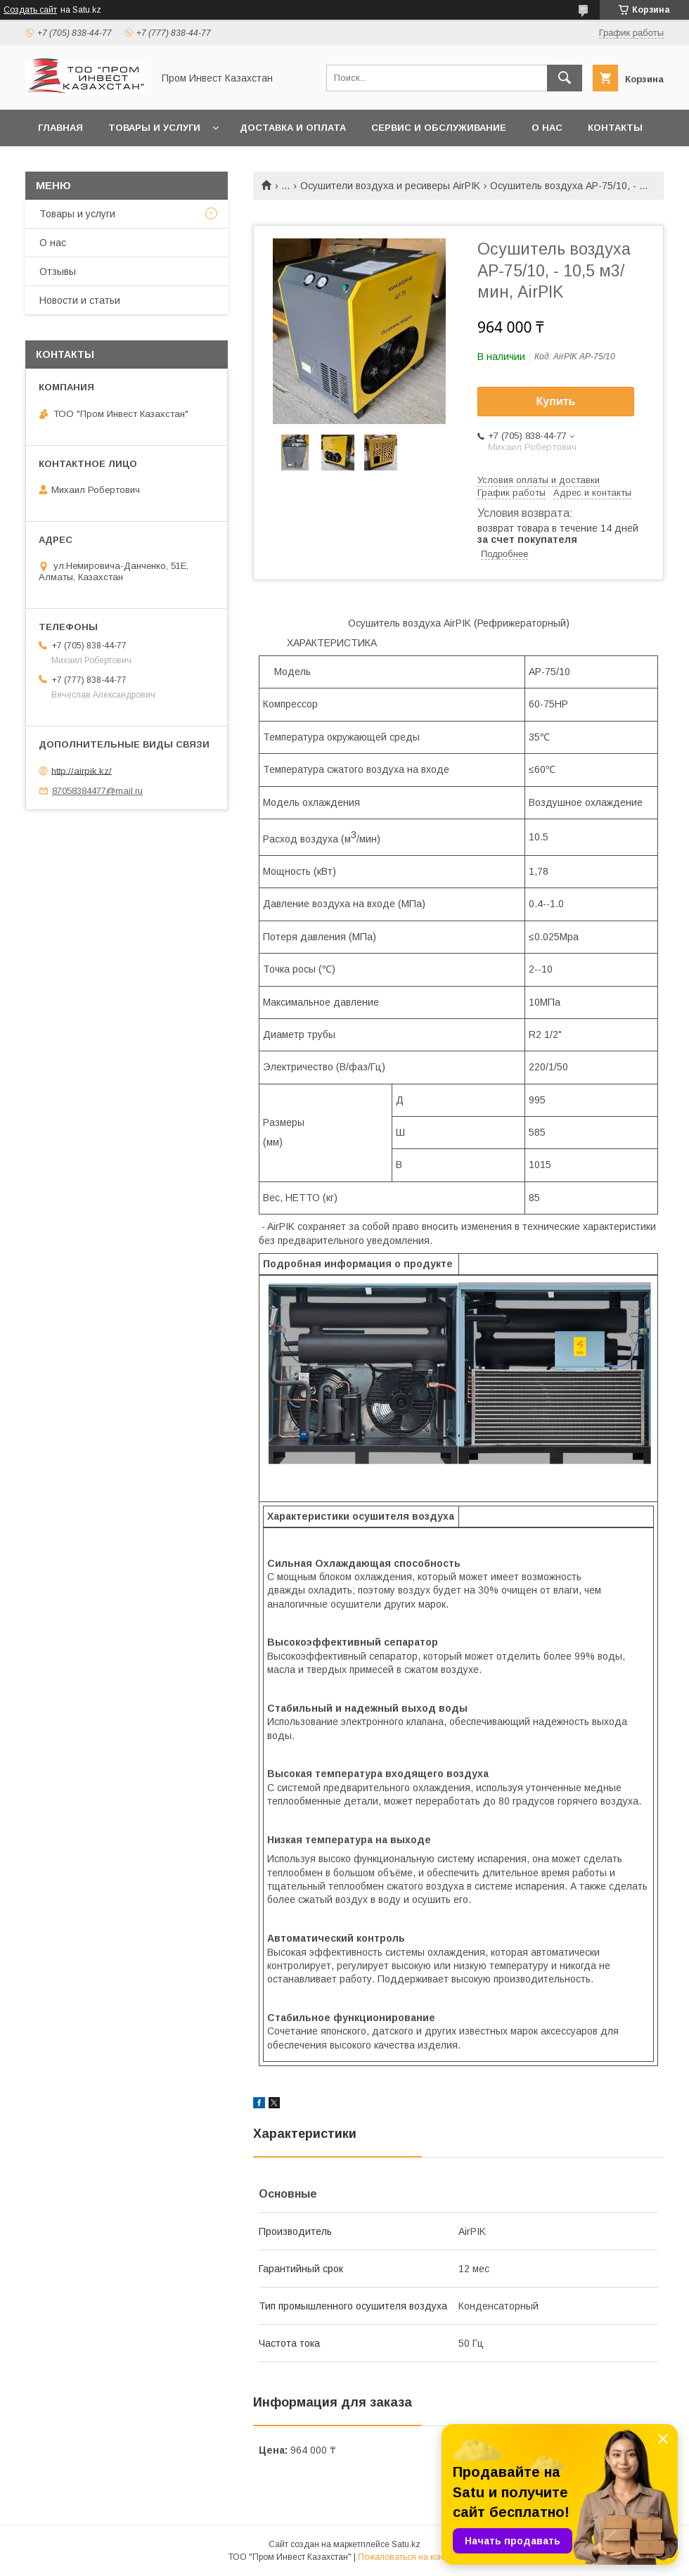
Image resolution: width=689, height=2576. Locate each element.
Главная (60, 127)
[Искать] (564, 78)
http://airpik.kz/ (81, 770)
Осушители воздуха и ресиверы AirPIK (390, 185)
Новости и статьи (79, 300)
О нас (547, 127)
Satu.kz (406, 2544)
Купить (556, 401)
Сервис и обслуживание (438, 127)
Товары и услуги (154, 127)
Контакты (615, 127)
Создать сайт (30, 10)
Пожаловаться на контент (409, 2557)
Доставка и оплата (293, 127)
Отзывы (57, 271)
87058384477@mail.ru (97, 791)
